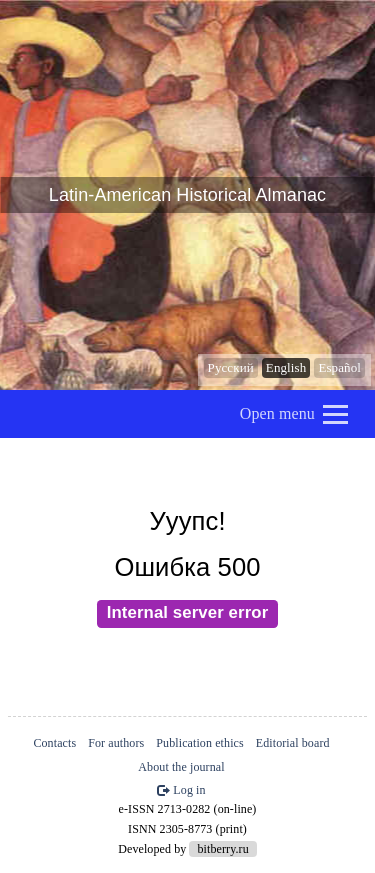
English (286, 367)
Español (339, 367)
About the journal (181, 767)
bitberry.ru (222, 849)
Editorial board (293, 743)
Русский (231, 367)
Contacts (54, 743)
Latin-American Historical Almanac (187, 195)
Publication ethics (199, 743)
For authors (116, 743)
